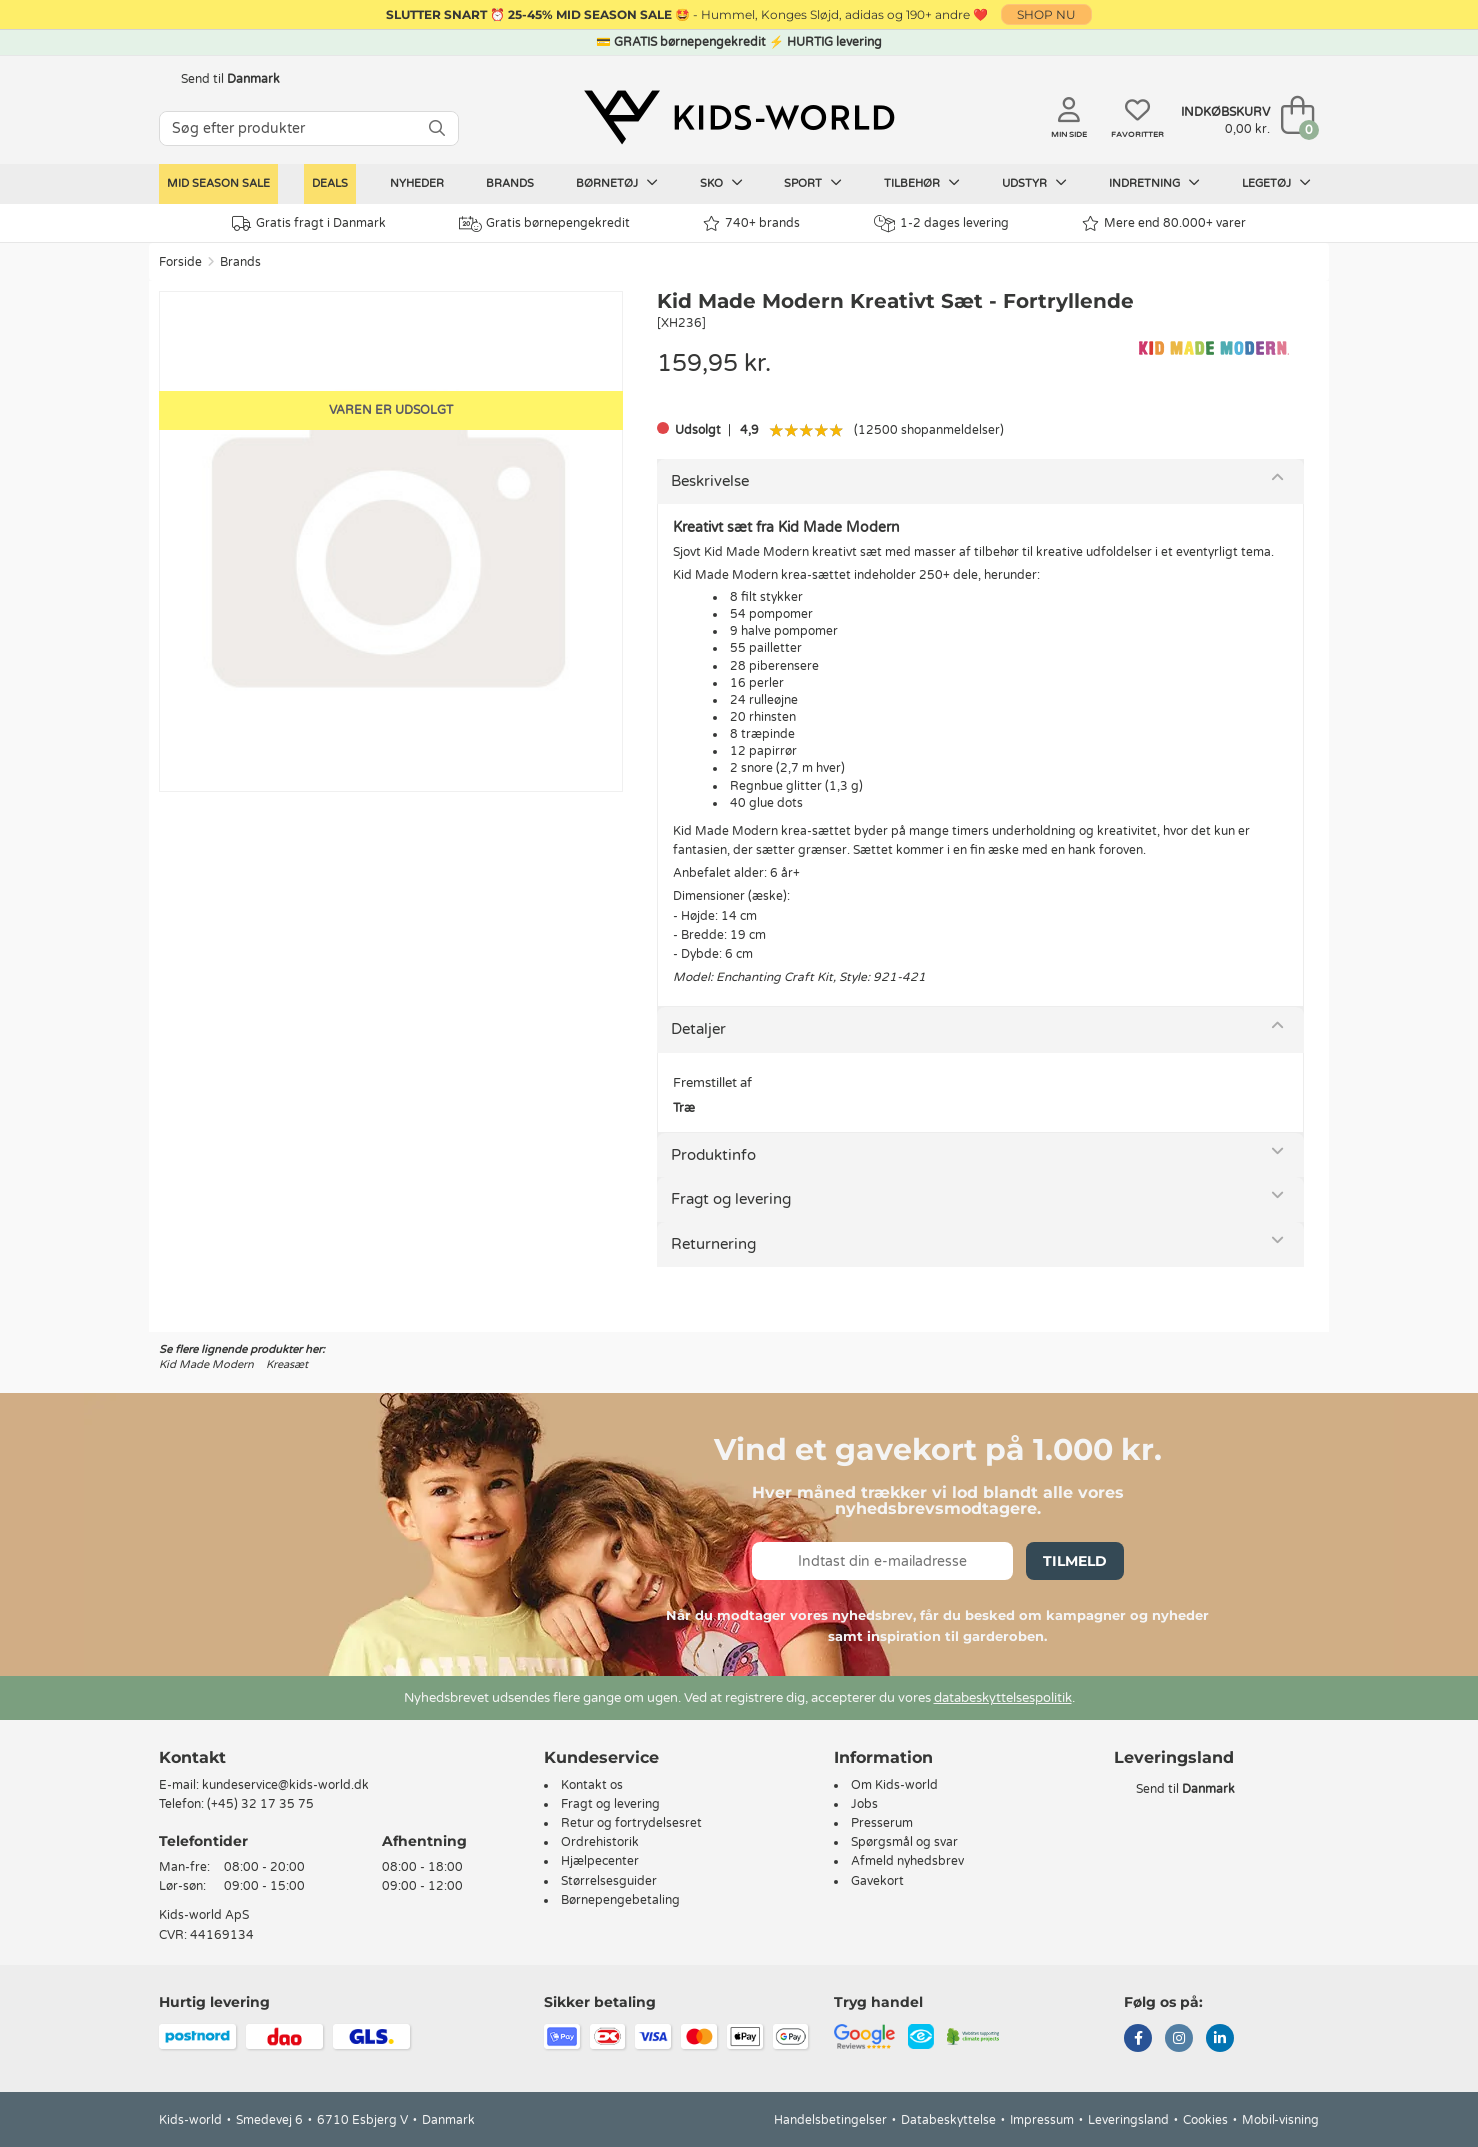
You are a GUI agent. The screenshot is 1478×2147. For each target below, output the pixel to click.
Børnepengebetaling (620, 1900)
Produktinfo (713, 1155)
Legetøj (1276, 183)
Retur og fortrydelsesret (631, 1823)
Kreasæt (287, 1364)
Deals (330, 183)
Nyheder (417, 183)
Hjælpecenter (600, 1861)
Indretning (1154, 183)
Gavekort (877, 1881)
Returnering (713, 1244)
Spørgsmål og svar (904, 1842)
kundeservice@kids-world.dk (285, 1785)
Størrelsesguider (609, 1881)
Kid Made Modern (206, 1364)
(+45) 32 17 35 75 (260, 1804)
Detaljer (698, 1029)
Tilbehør (922, 183)
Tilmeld (1075, 1561)
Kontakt (192, 1757)
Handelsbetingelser (830, 2120)
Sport (813, 183)
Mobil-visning (1280, 2120)
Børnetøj (617, 183)
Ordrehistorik (600, 1842)
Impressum (1042, 2120)
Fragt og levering (731, 1199)
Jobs (864, 1804)
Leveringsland (1128, 2120)
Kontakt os (592, 1785)
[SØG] (437, 128)
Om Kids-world (894, 1785)
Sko (721, 183)
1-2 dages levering (941, 223)
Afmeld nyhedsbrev (907, 1861)
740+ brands (751, 223)
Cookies (1205, 2120)
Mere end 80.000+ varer (1164, 223)
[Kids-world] (739, 117)
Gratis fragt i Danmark (309, 223)
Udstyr (1034, 183)
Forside (180, 262)
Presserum (882, 1823)
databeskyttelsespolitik (1003, 1698)
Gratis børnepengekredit (544, 224)
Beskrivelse (710, 481)
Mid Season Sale (218, 183)
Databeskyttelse (948, 2120)
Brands (510, 183)
